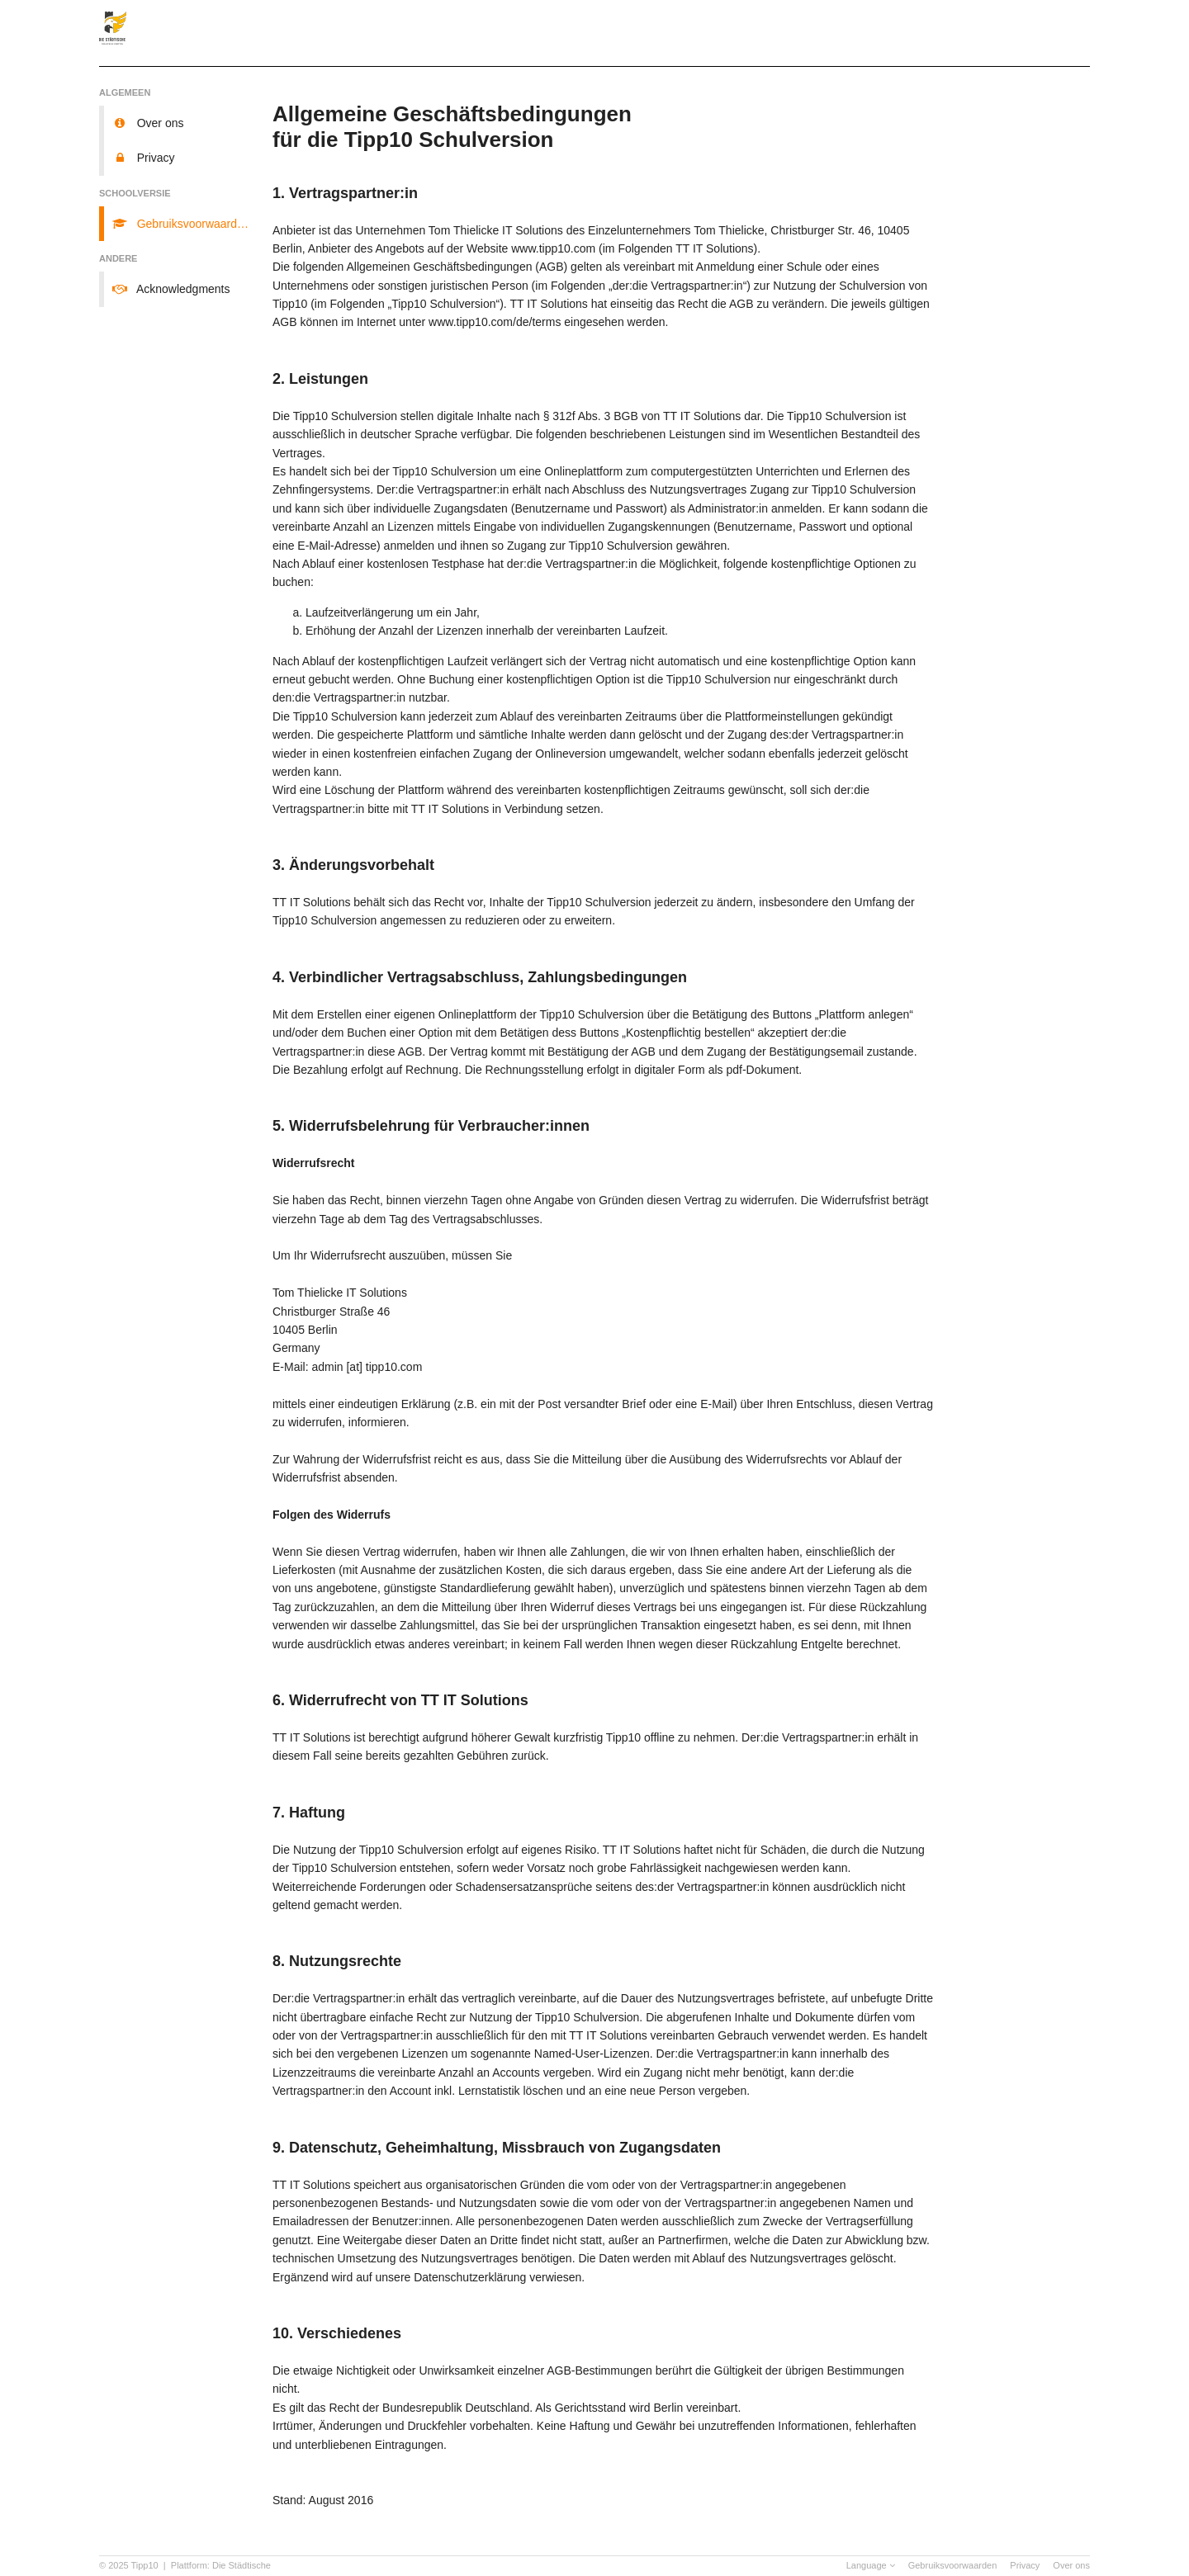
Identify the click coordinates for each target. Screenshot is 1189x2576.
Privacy (1025, 2565)
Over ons (1071, 2565)
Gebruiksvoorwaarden (952, 2565)
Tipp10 (145, 2565)
